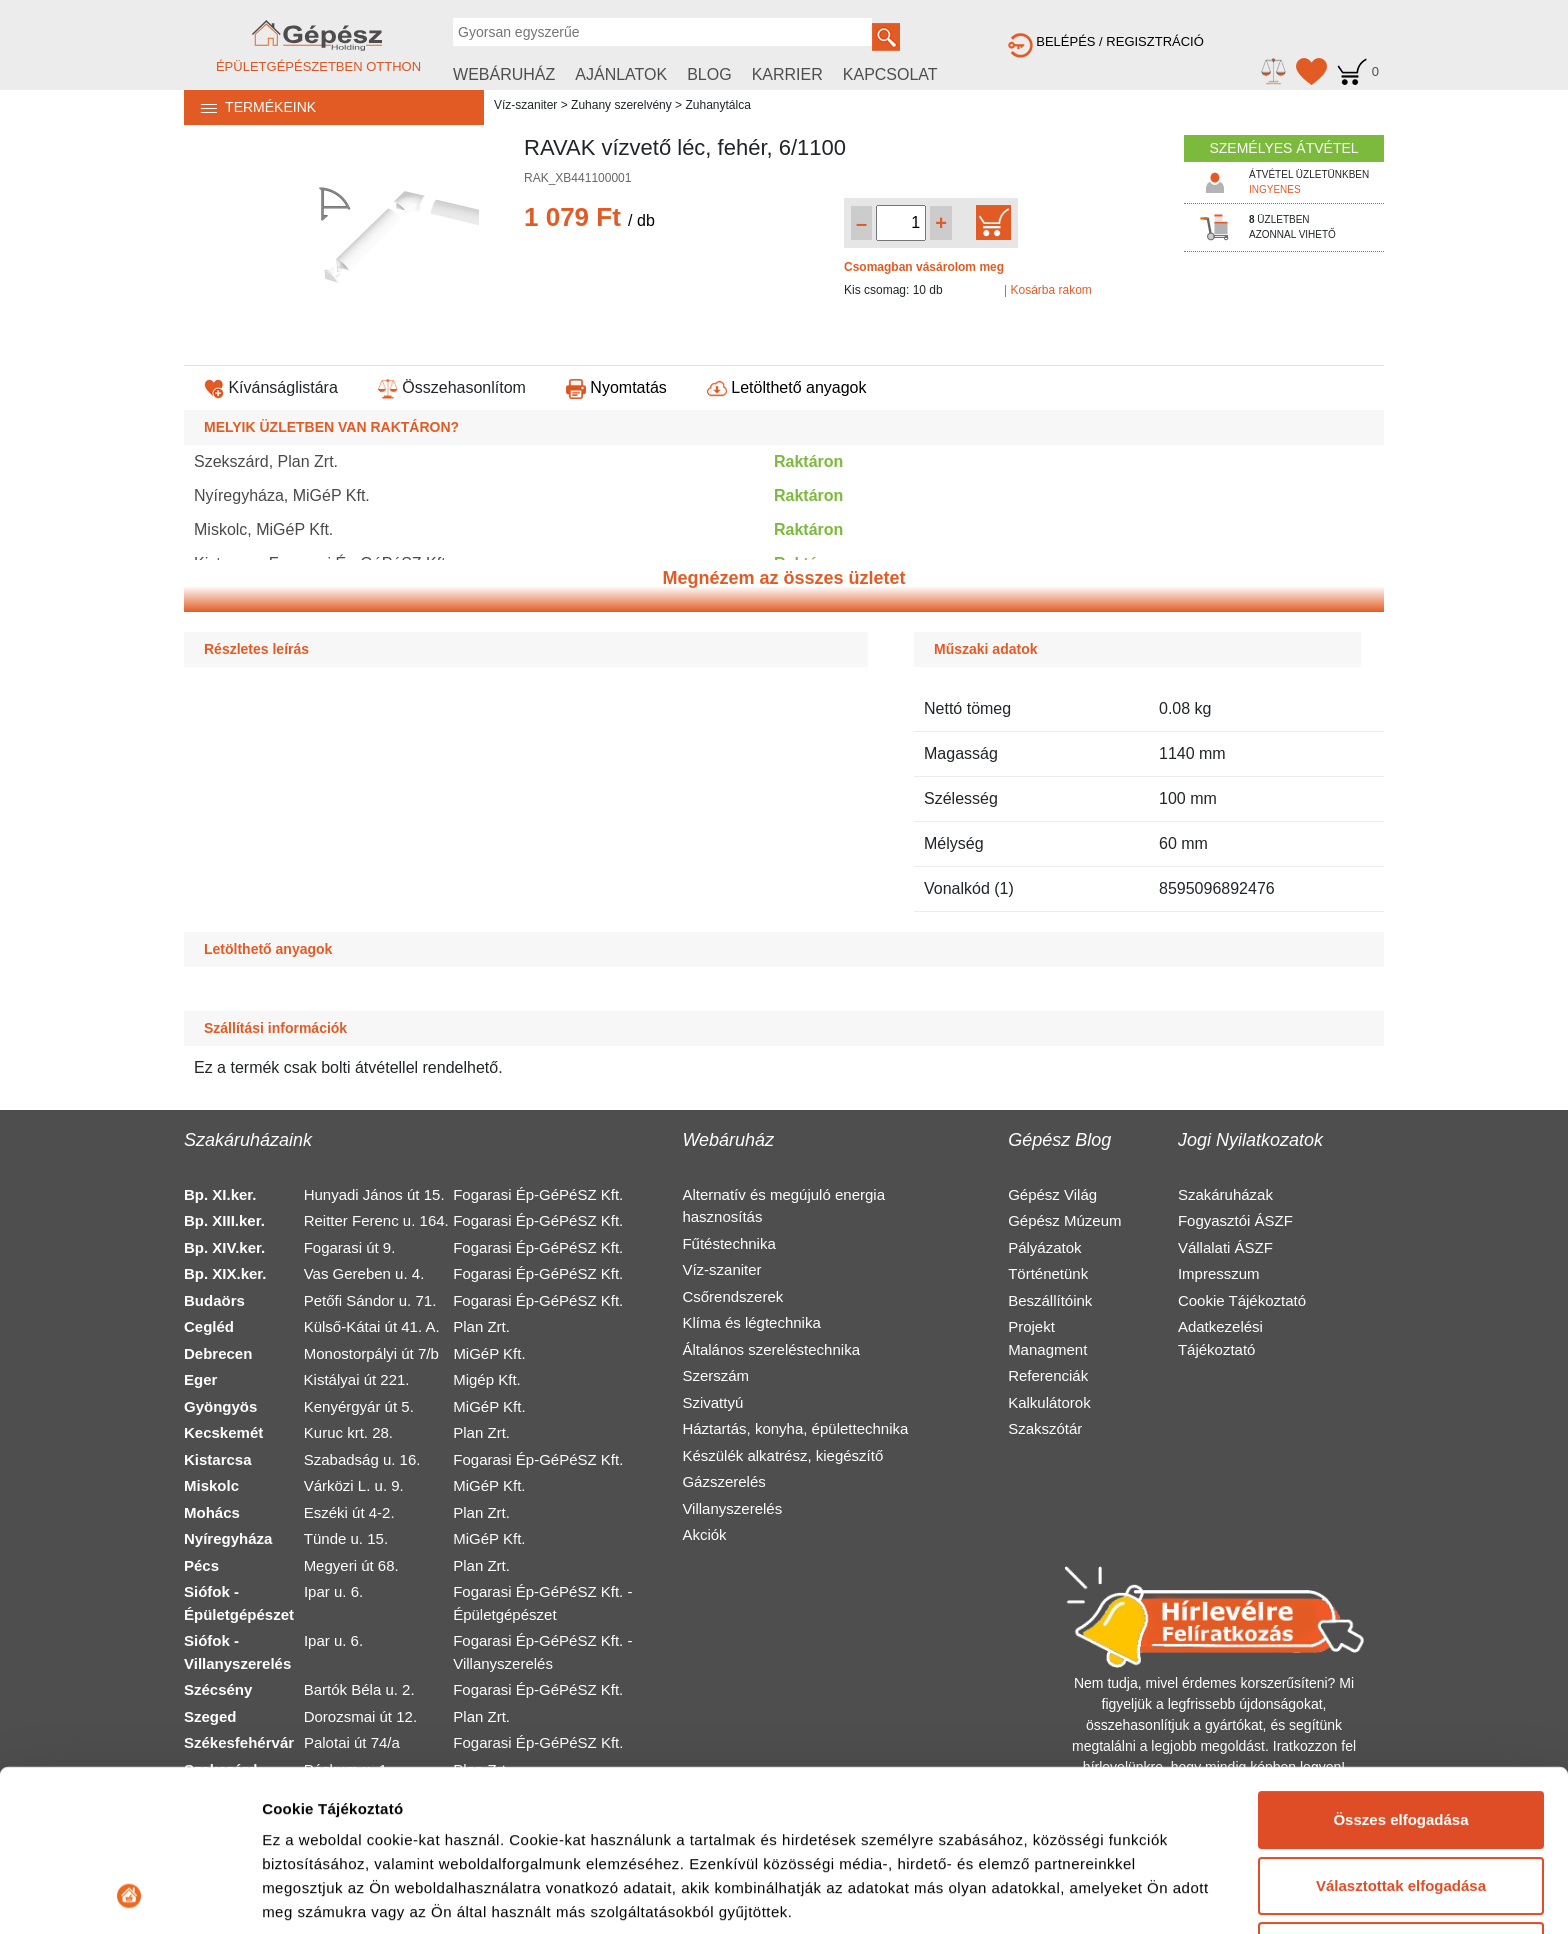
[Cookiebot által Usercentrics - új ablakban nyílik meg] (129, 1895)
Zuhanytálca (717, 105)
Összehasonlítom (452, 387)
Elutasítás (1401, 1799)
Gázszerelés (723, 1481)
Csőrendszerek (732, 1296)
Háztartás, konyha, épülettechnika (795, 1428)
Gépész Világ (1052, 1194)
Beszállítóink (1050, 1300)
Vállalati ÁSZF (1225, 1247)
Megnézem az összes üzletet (783, 578)
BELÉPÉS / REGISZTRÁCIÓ (1106, 41)
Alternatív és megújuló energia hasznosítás (783, 1206)
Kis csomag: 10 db (893, 290)
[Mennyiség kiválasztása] (901, 223)
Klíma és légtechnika (751, 1322)
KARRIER (787, 74)
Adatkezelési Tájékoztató (1220, 1338)
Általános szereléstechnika (771, 1349)
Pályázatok (1044, 1247)
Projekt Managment (1047, 1338)
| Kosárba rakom (1048, 290)
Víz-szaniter (525, 105)
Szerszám (715, 1375)
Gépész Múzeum (1064, 1220)
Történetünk (1048, 1273)
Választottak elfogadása (1401, 1733)
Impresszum (1219, 1273)
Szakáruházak (1225, 1194)
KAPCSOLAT (890, 74)
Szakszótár (1045, 1428)
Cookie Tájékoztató (1242, 1300)
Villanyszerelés (732, 1508)
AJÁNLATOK (621, 74)
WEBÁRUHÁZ (504, 74)
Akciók (704, 1534)
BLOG (709, 74)
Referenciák (1048, 1375)
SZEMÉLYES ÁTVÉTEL (1283, 148)
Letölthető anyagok (787, 387)
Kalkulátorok (1049, 1402)
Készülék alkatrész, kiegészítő (782, 1455)
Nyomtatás (616, 387)
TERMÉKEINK (250, 107)
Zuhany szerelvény (621, 105)
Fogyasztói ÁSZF (1235, 1220)
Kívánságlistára (271, 387)
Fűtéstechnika (728, 1243)
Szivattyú (712, 1402)
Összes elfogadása (1400, 1668)
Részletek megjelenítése (349, 1894)
